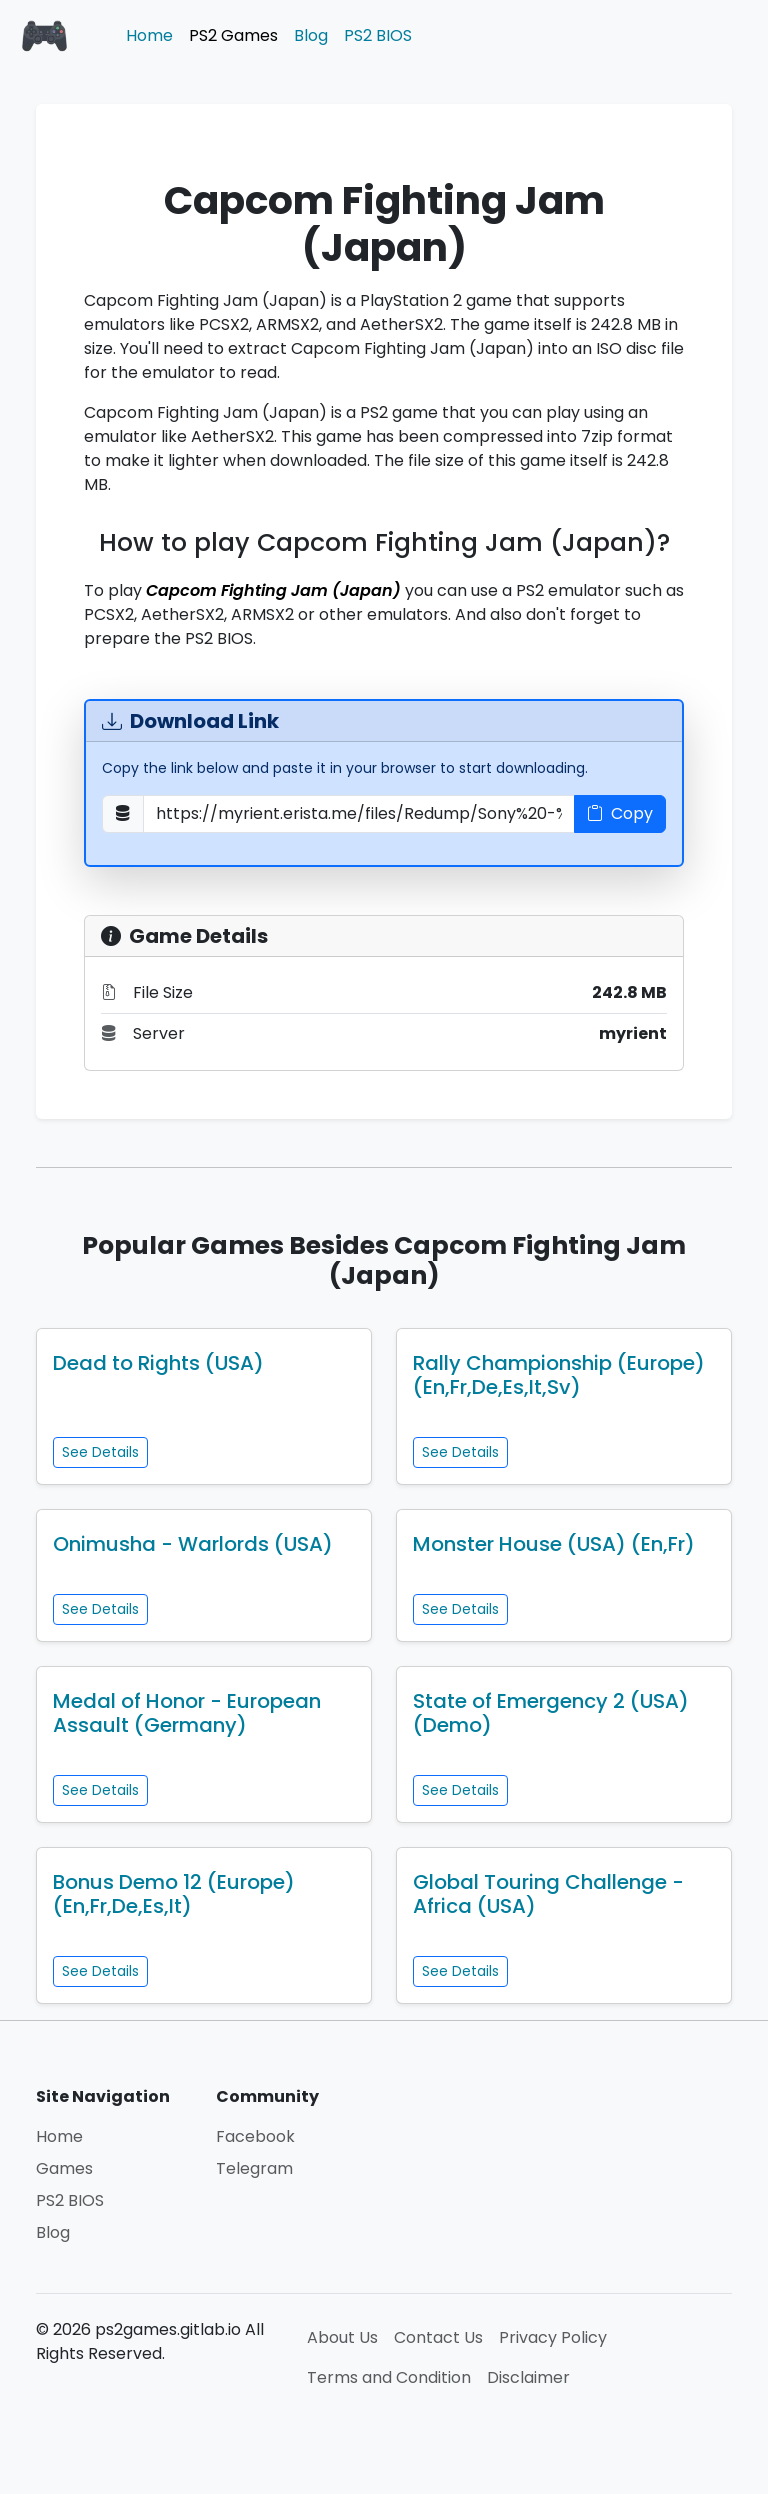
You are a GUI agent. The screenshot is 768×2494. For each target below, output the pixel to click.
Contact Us (438, 2337)
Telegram (254, 2168)
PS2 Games (233, 35)
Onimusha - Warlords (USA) (193, 1544)
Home (149, 35)
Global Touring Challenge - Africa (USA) (548, 1894)
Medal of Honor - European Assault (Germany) (187, 1713)
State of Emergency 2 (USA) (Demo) (551, 1713)
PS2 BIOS (378, 35)
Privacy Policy (553, 2337)
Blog (311, 35)
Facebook (255, 2136)
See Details (100, 1452)
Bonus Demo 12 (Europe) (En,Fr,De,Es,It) (174, 1894)
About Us (342, 2337)
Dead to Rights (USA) (158, 1363)
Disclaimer (528, 2377)
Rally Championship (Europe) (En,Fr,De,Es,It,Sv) (559, 1375)
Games (64, 2168)
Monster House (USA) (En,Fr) (554, 1544)
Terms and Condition (389, 2377)
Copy (620, 813)
